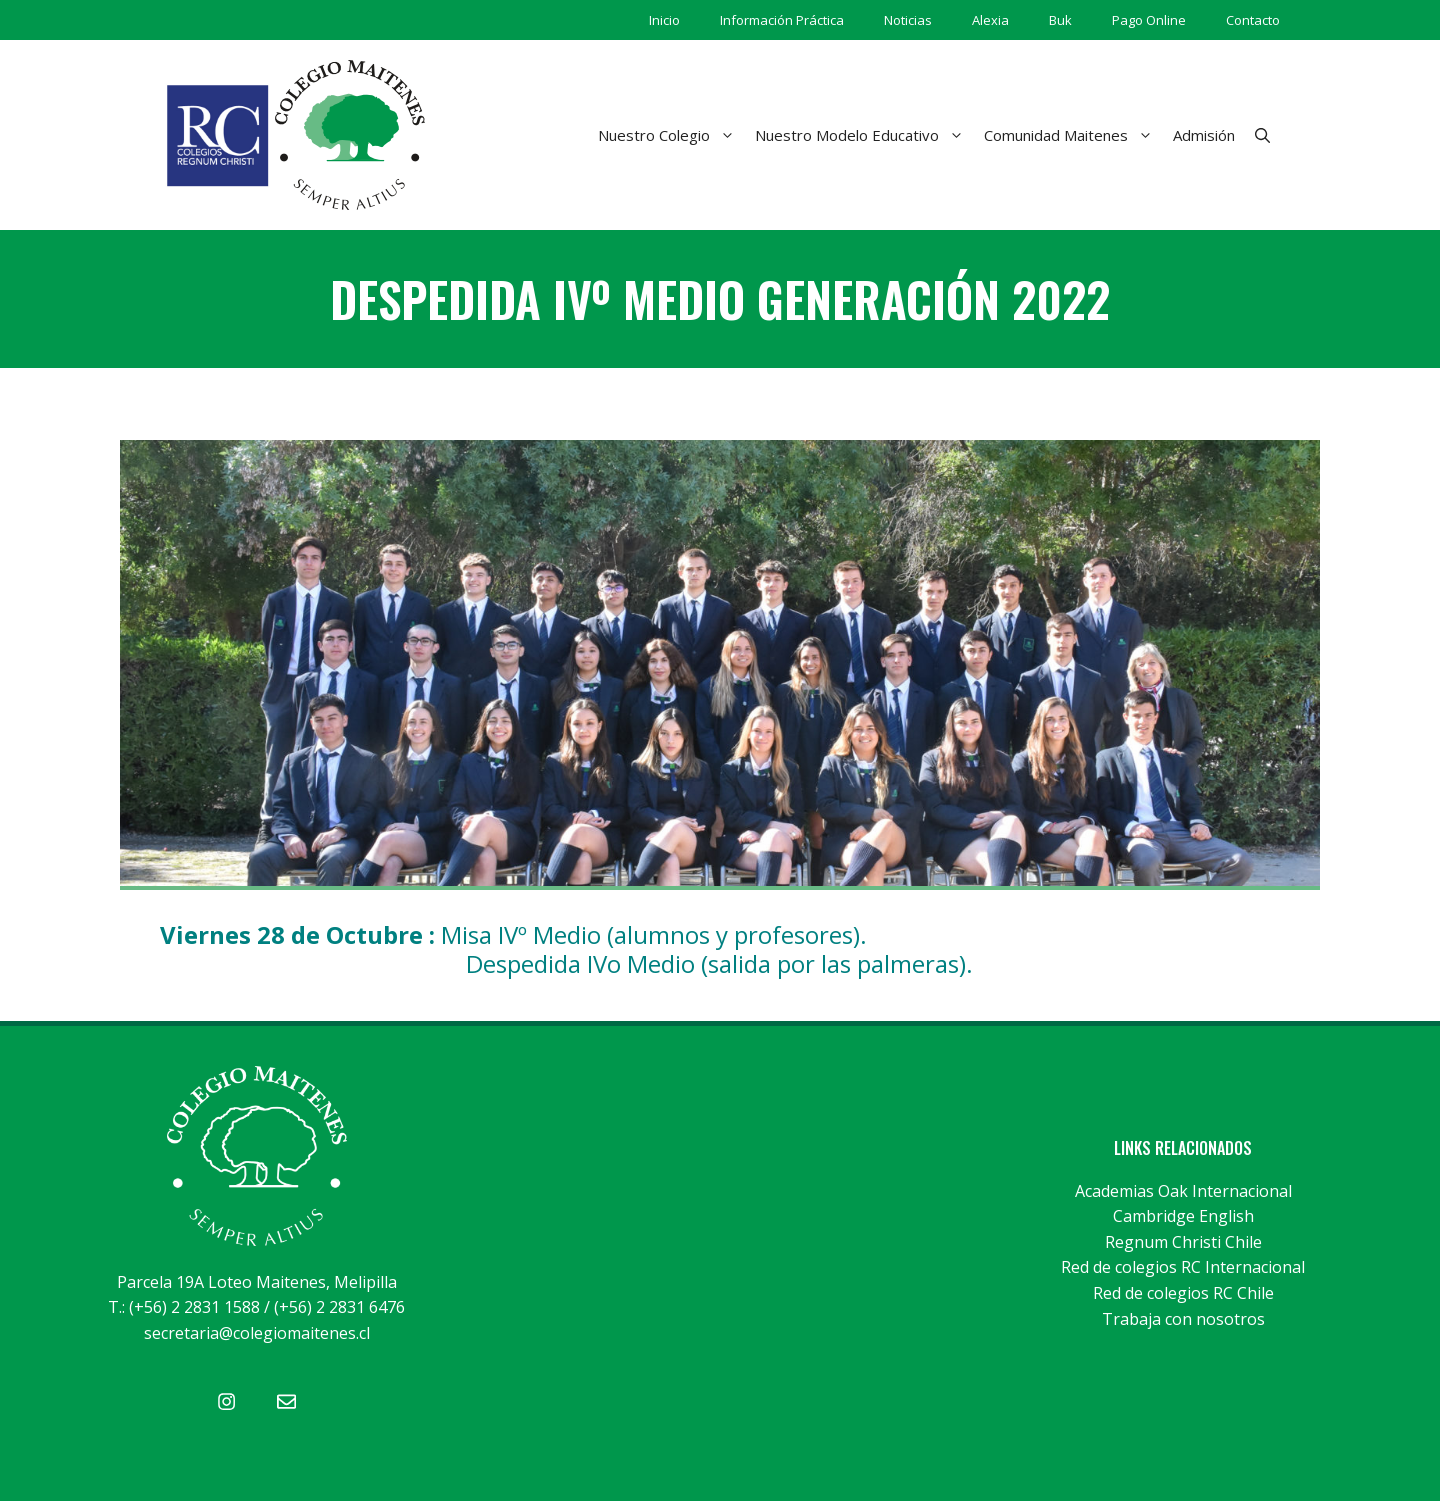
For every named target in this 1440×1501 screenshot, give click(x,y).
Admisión (1204, 135)
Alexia (990, 20)
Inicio (664, 20)
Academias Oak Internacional (1183, 1191)
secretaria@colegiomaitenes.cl (257, 1333)
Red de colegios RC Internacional (1183, 1267)
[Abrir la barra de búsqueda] (1262, 135)
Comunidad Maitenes (1073, 135)
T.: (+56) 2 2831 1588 (184, 1307)
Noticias (908, 20)
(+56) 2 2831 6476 (339, 1307)
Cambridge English (1183, 1216)
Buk (1060, 20)
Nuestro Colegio (671, 135)
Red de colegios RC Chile (1183, 1293)
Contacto (1253, 20)
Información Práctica (782, 20)
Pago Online (1149, 20)
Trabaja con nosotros (1183, 1319)
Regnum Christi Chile (1183, 1242)
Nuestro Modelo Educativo (864, 135)
